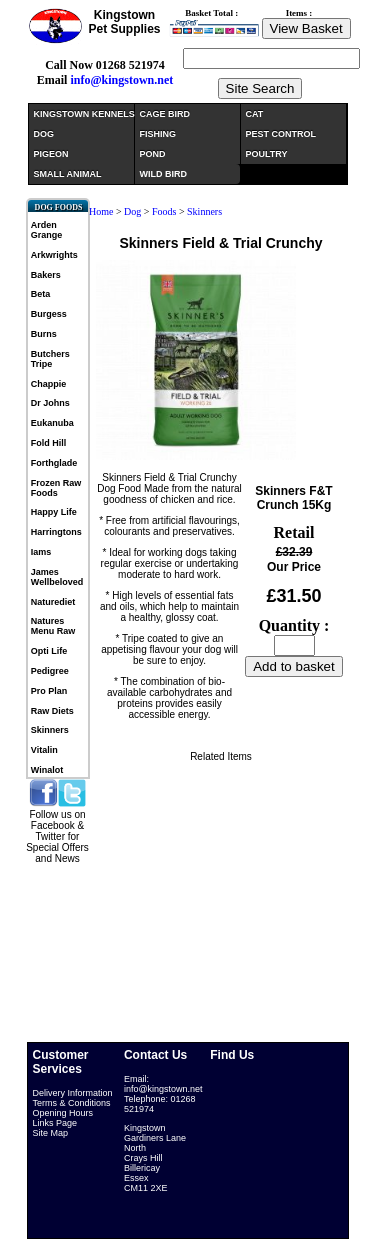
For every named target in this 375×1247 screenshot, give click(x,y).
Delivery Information (73, 1093)
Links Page (55, 1123)
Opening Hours (63, 1113)
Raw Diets (52, 711)
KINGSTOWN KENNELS (84, 114)
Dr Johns (50, 403)
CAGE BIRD (165, 114)
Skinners (50, 730)
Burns (44, 334)
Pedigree (50, 671)
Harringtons (56, 532)
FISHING (158, 134)
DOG (44, 134)
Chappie (49, 384)
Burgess (49, 314)
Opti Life (49, 651)
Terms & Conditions (72, 1103)
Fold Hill (49, 443)
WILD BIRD (164, 174)
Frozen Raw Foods (56, 488)
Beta (41, 294)
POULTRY (267, 154)
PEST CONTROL (281, 134)
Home (101, 211)
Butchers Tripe (50, 359)
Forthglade (54, 463)
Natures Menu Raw (53, 626)
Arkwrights (54, 255)
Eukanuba (52, 423)
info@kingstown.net (121, 80)
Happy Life (54, 512)
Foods (164, 211)
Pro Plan (49, 691)
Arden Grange (47, 230)
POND (153, 154)
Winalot (47, 770)
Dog (132, 211)
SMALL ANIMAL (68, 174)
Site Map (51, 1133)
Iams (41, 552)
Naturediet (53, 602)
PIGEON (51, 154)
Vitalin (44, 750)
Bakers (46, 275)
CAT (255, 114)
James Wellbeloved (57, 577)
